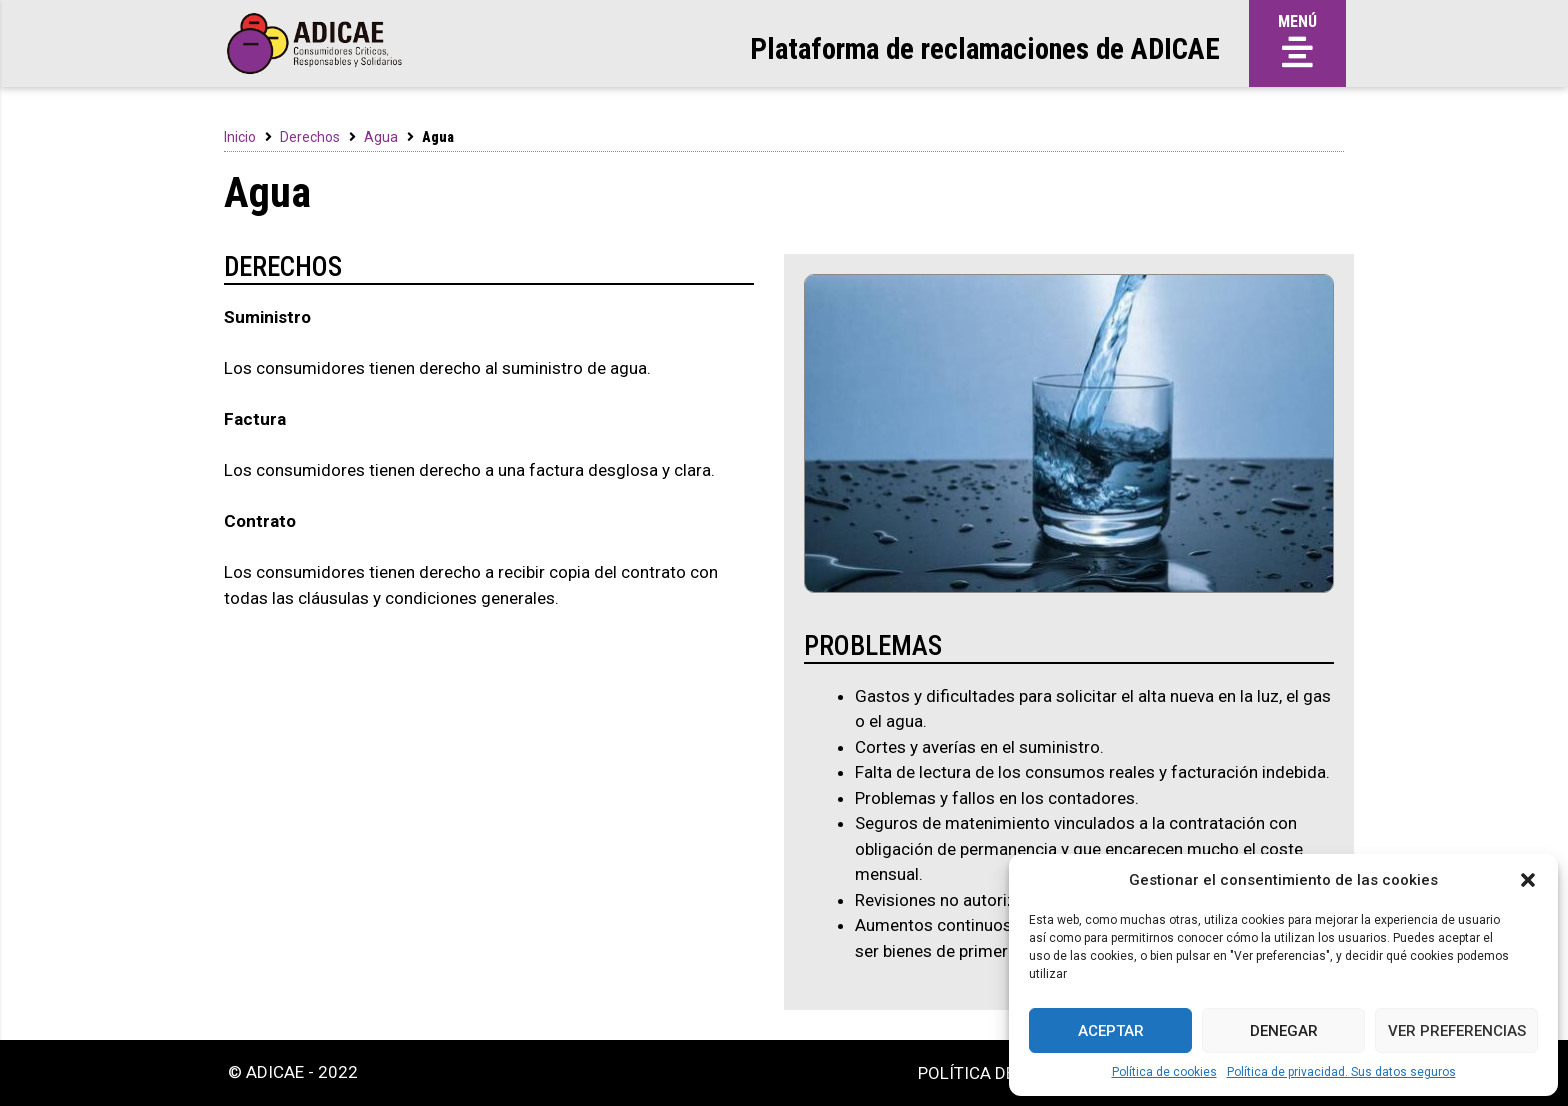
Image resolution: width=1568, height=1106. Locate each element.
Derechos (310, 137)
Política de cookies (1164, 1072)
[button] (1528, 880)
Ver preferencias (1457, 1031)
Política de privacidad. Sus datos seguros (1341, 1072)
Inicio (240, 137)
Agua (381, 137)
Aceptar (1111, 1031)
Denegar (1284, 1031)
